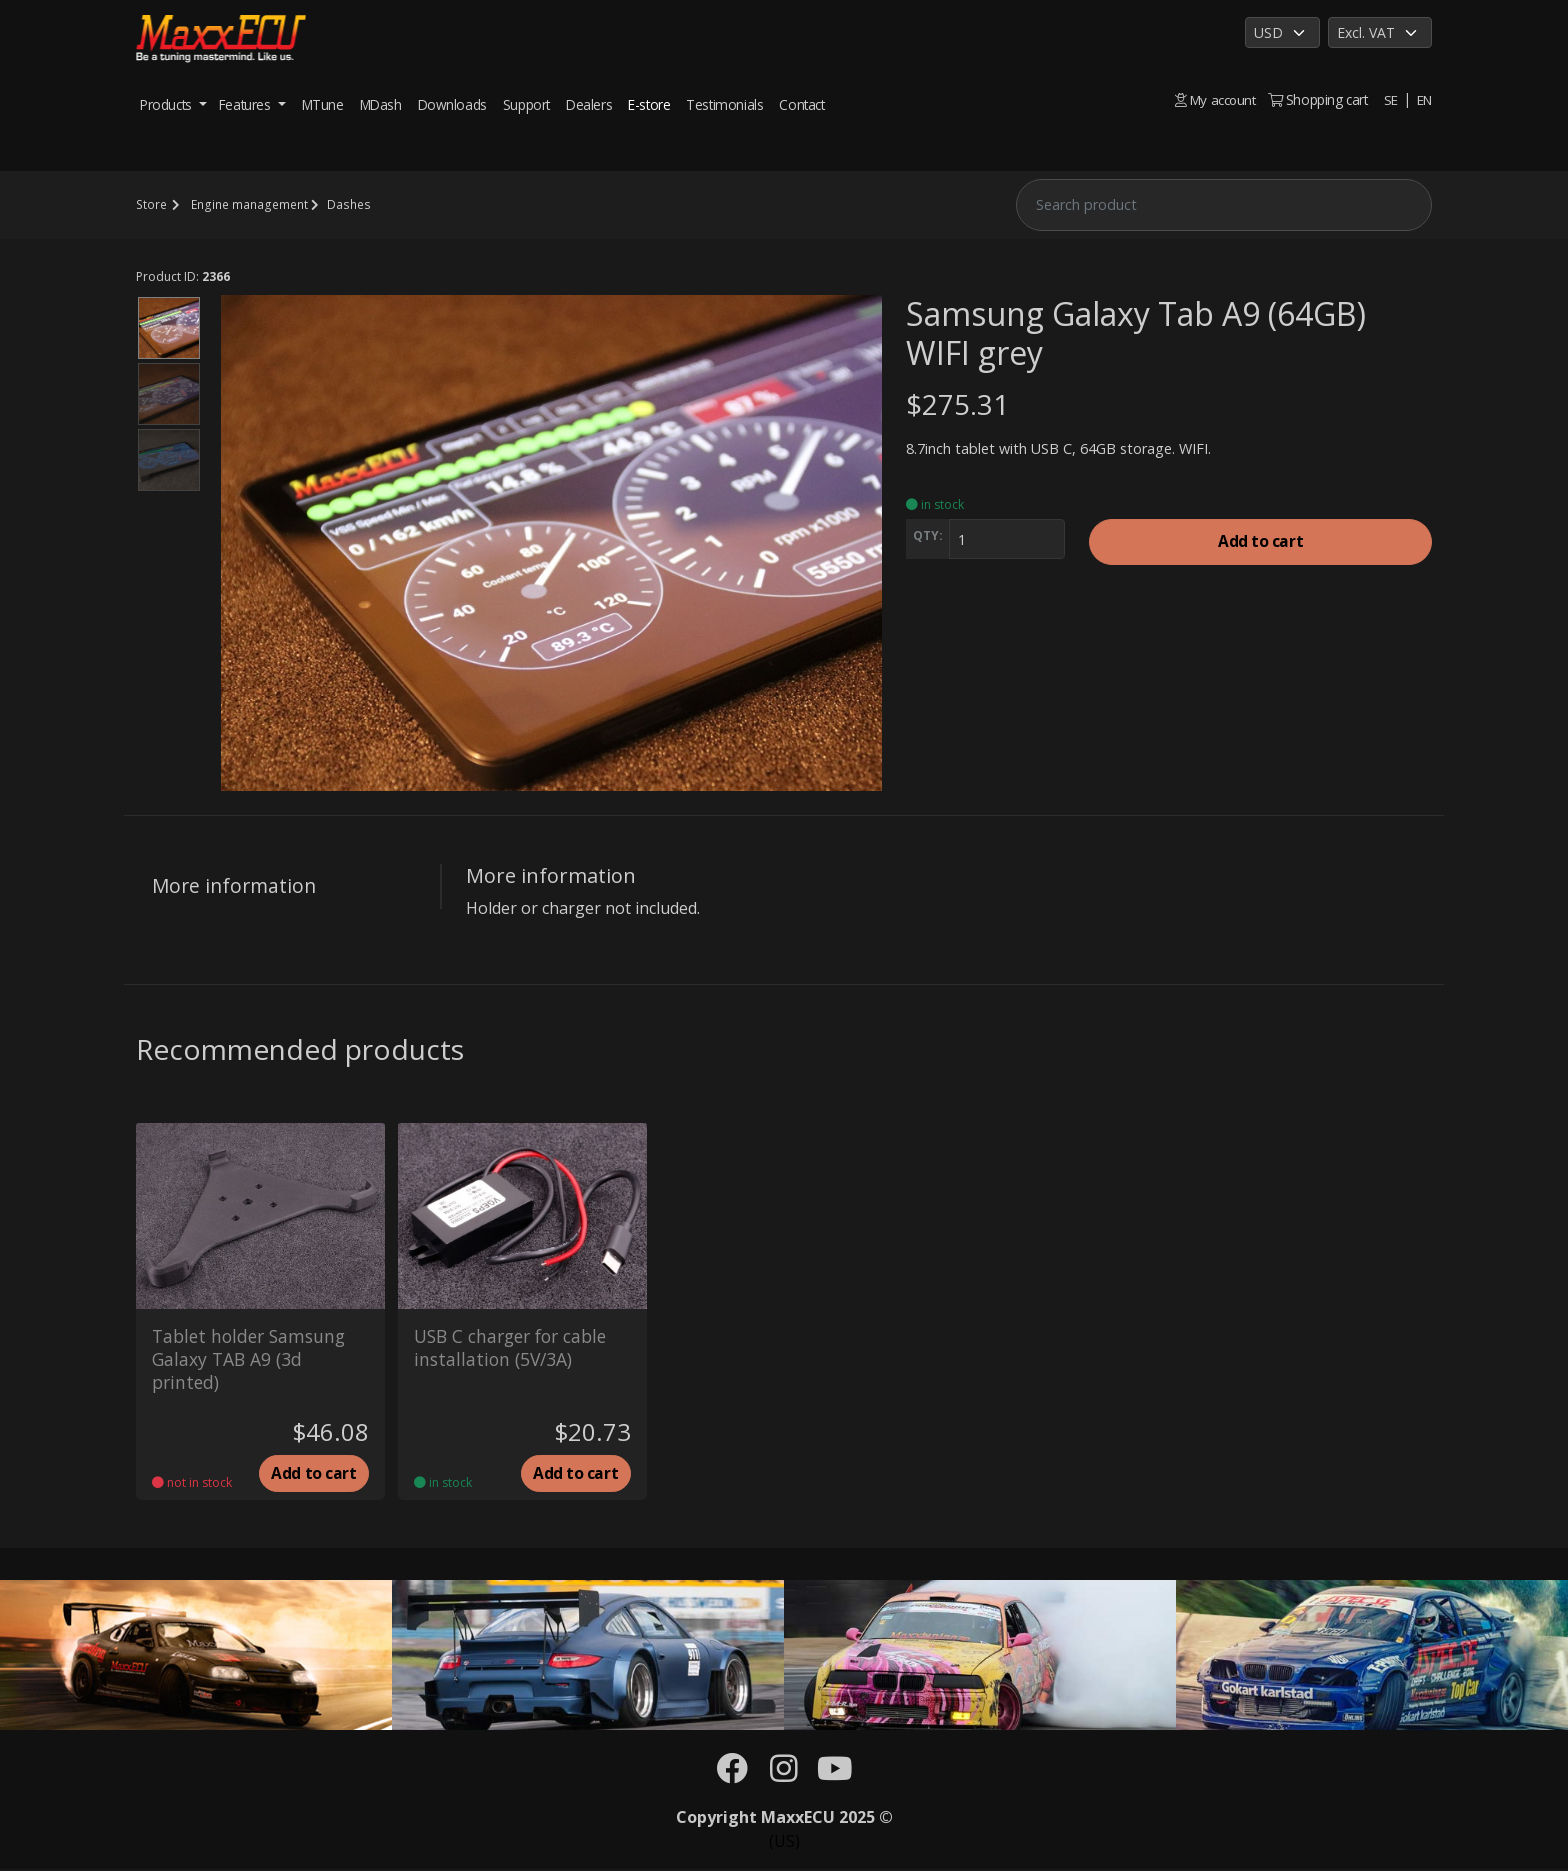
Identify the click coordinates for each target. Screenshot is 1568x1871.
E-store (649, 104)
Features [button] (246, 104)
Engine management (247, 204)
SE (1390, 99)
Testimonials (724, 104)
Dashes (345, 204)
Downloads (452, 104)
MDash (381, 104)
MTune (323, 104)
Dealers (589, 104)
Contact (801, 104)
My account (1214, 99)
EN (1424, 99)
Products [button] (167, 104)
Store (151, 204)
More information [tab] (234, 885)
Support (526, 104)
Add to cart (1260, 543)
